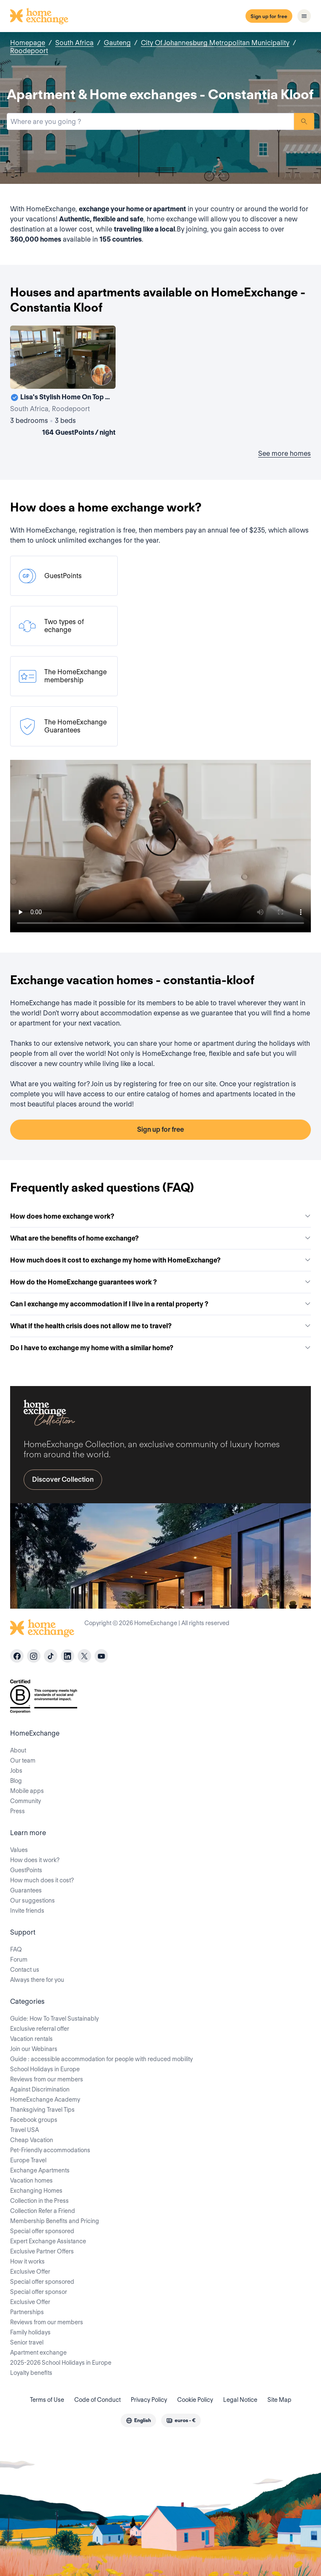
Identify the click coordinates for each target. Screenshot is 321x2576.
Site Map (279, 2399)
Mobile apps (27, 1790)
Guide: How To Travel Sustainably (54, 2018)
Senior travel (26, 2342)
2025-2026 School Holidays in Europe (60, 2362)
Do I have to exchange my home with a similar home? (160, 1348)
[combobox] (150, 121)
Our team (22, 1760)
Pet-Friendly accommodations (50, 2150)
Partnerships (27, 2312)
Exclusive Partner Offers (42, 2251)
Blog (16, 1780)
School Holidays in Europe (45, 2069)
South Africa (74, 43)
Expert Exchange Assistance (48, 2241)
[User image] (101, 374)
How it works (27, 2261)
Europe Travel (28, 2160)
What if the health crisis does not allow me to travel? (160, 1326)
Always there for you (37, 1979)
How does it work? (34, 1860)
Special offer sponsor (38, 2291)
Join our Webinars (33, 2049)
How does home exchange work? (160, 1216)
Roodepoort (29, 51)
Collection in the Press (39, 2200)
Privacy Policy (149, 2399)
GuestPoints (26, 1870)
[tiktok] (50, 1656)
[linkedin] (67, 1656)
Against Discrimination (40, 2089)
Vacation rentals (31, 2038)
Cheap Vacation (31, 2140)
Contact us (24, 1969)
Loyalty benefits (31, 2372)
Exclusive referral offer (39, 2028)
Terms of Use (47, 2399)
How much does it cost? (42, 1880)
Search (304, 121)
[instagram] (33, 1656)
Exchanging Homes (36, 2190)
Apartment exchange (38, 2352)
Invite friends (27, 1910)
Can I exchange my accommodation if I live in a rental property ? (160, 1304)
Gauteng (117, 43)
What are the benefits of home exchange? (160, 1238)
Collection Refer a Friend (42, 2210)
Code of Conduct (97, 2399)
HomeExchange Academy (45, 2099)
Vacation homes (31, 2180)
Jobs (16, 1770)
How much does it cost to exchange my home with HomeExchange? (160, 1260)
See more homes (284, 454)
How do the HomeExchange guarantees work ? (160, 1282)
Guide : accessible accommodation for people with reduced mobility (101, 2059)
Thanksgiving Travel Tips (42, 2109)
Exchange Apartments (40, 2170)
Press (17, 1811)
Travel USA (24, 2129)
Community (25, 1801)
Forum (18, 1959)
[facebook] (17, 1656)
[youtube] (101, 1656)
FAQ (16, 1949)
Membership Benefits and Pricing (54, 2221)
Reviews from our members (46, 2079)
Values (19, 1850)
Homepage (27, 43)
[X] (84, 1656)
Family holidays (30, 2332)
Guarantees (26, 1890)
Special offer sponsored (42, 2231)
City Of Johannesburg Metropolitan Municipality (215, 43)
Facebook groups (33, 2119)
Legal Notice (240, 2399)
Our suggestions (32, 1900)
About (18, 1750)
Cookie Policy (195, 2399)
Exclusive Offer (30, 2271)
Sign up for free (269, 16)
